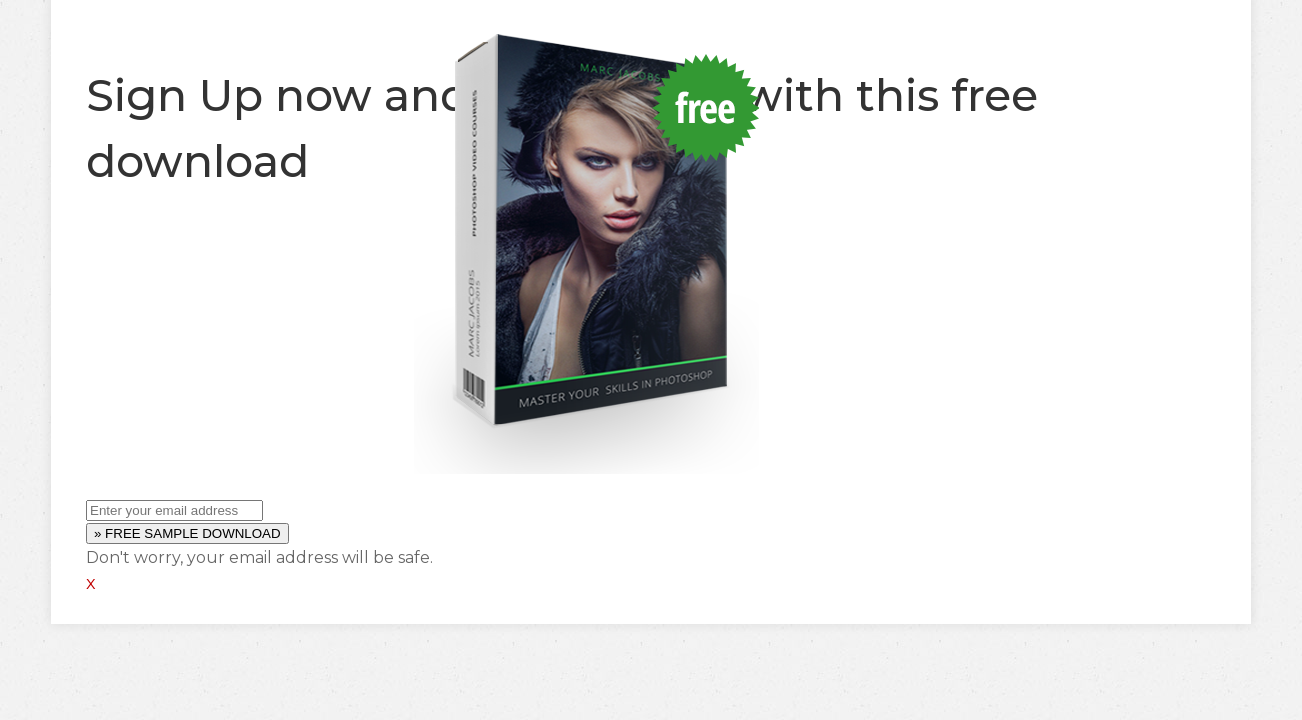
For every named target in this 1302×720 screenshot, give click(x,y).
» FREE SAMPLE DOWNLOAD (187, 533)
